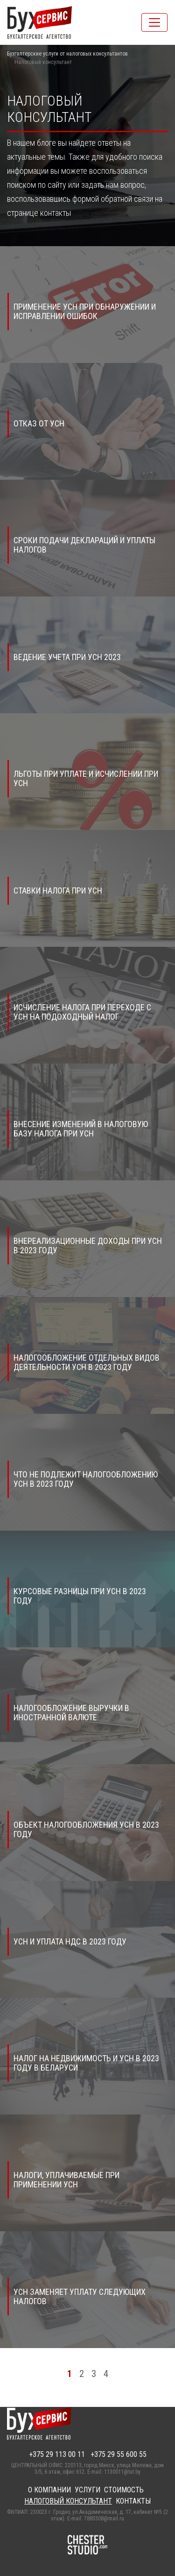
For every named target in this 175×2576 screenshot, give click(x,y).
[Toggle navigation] (154, 22)
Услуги (87, 2489)
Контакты (133, 2501)
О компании (49, 2489)
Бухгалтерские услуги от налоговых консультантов (67, 53)
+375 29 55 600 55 (119, 2454)
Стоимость (124, 2489)
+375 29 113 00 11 (57, 2454)
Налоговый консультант (68, 2501)
